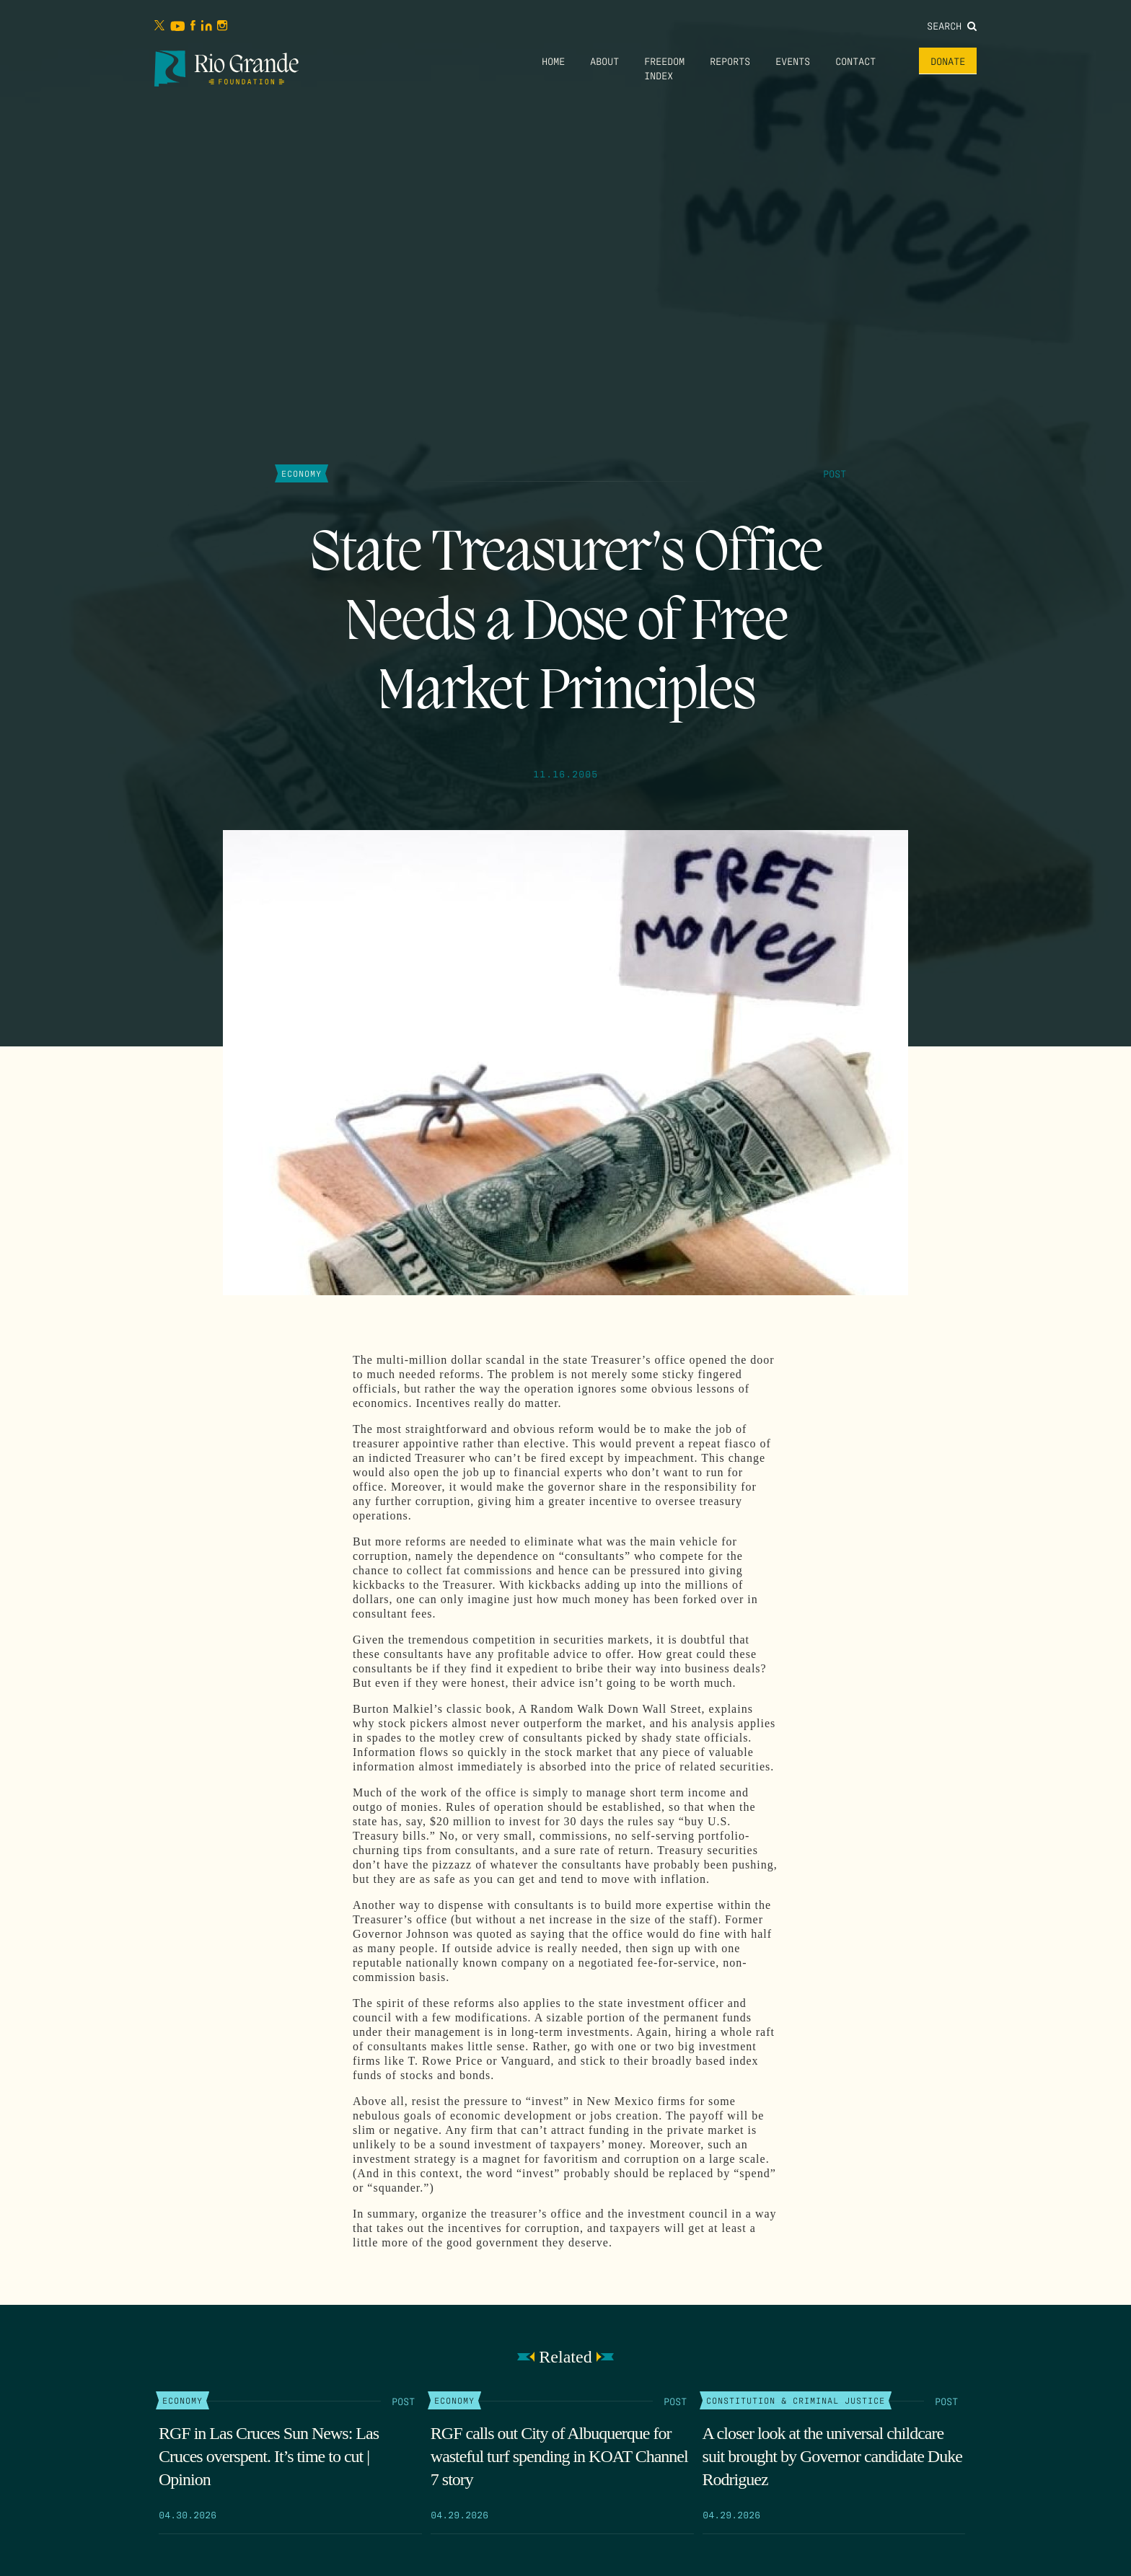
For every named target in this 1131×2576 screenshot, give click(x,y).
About (604, 60)
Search (952, 25)
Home (553, 60)
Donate (947, 60)
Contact (855, 60)
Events (792, 60)
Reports (730, 60)
